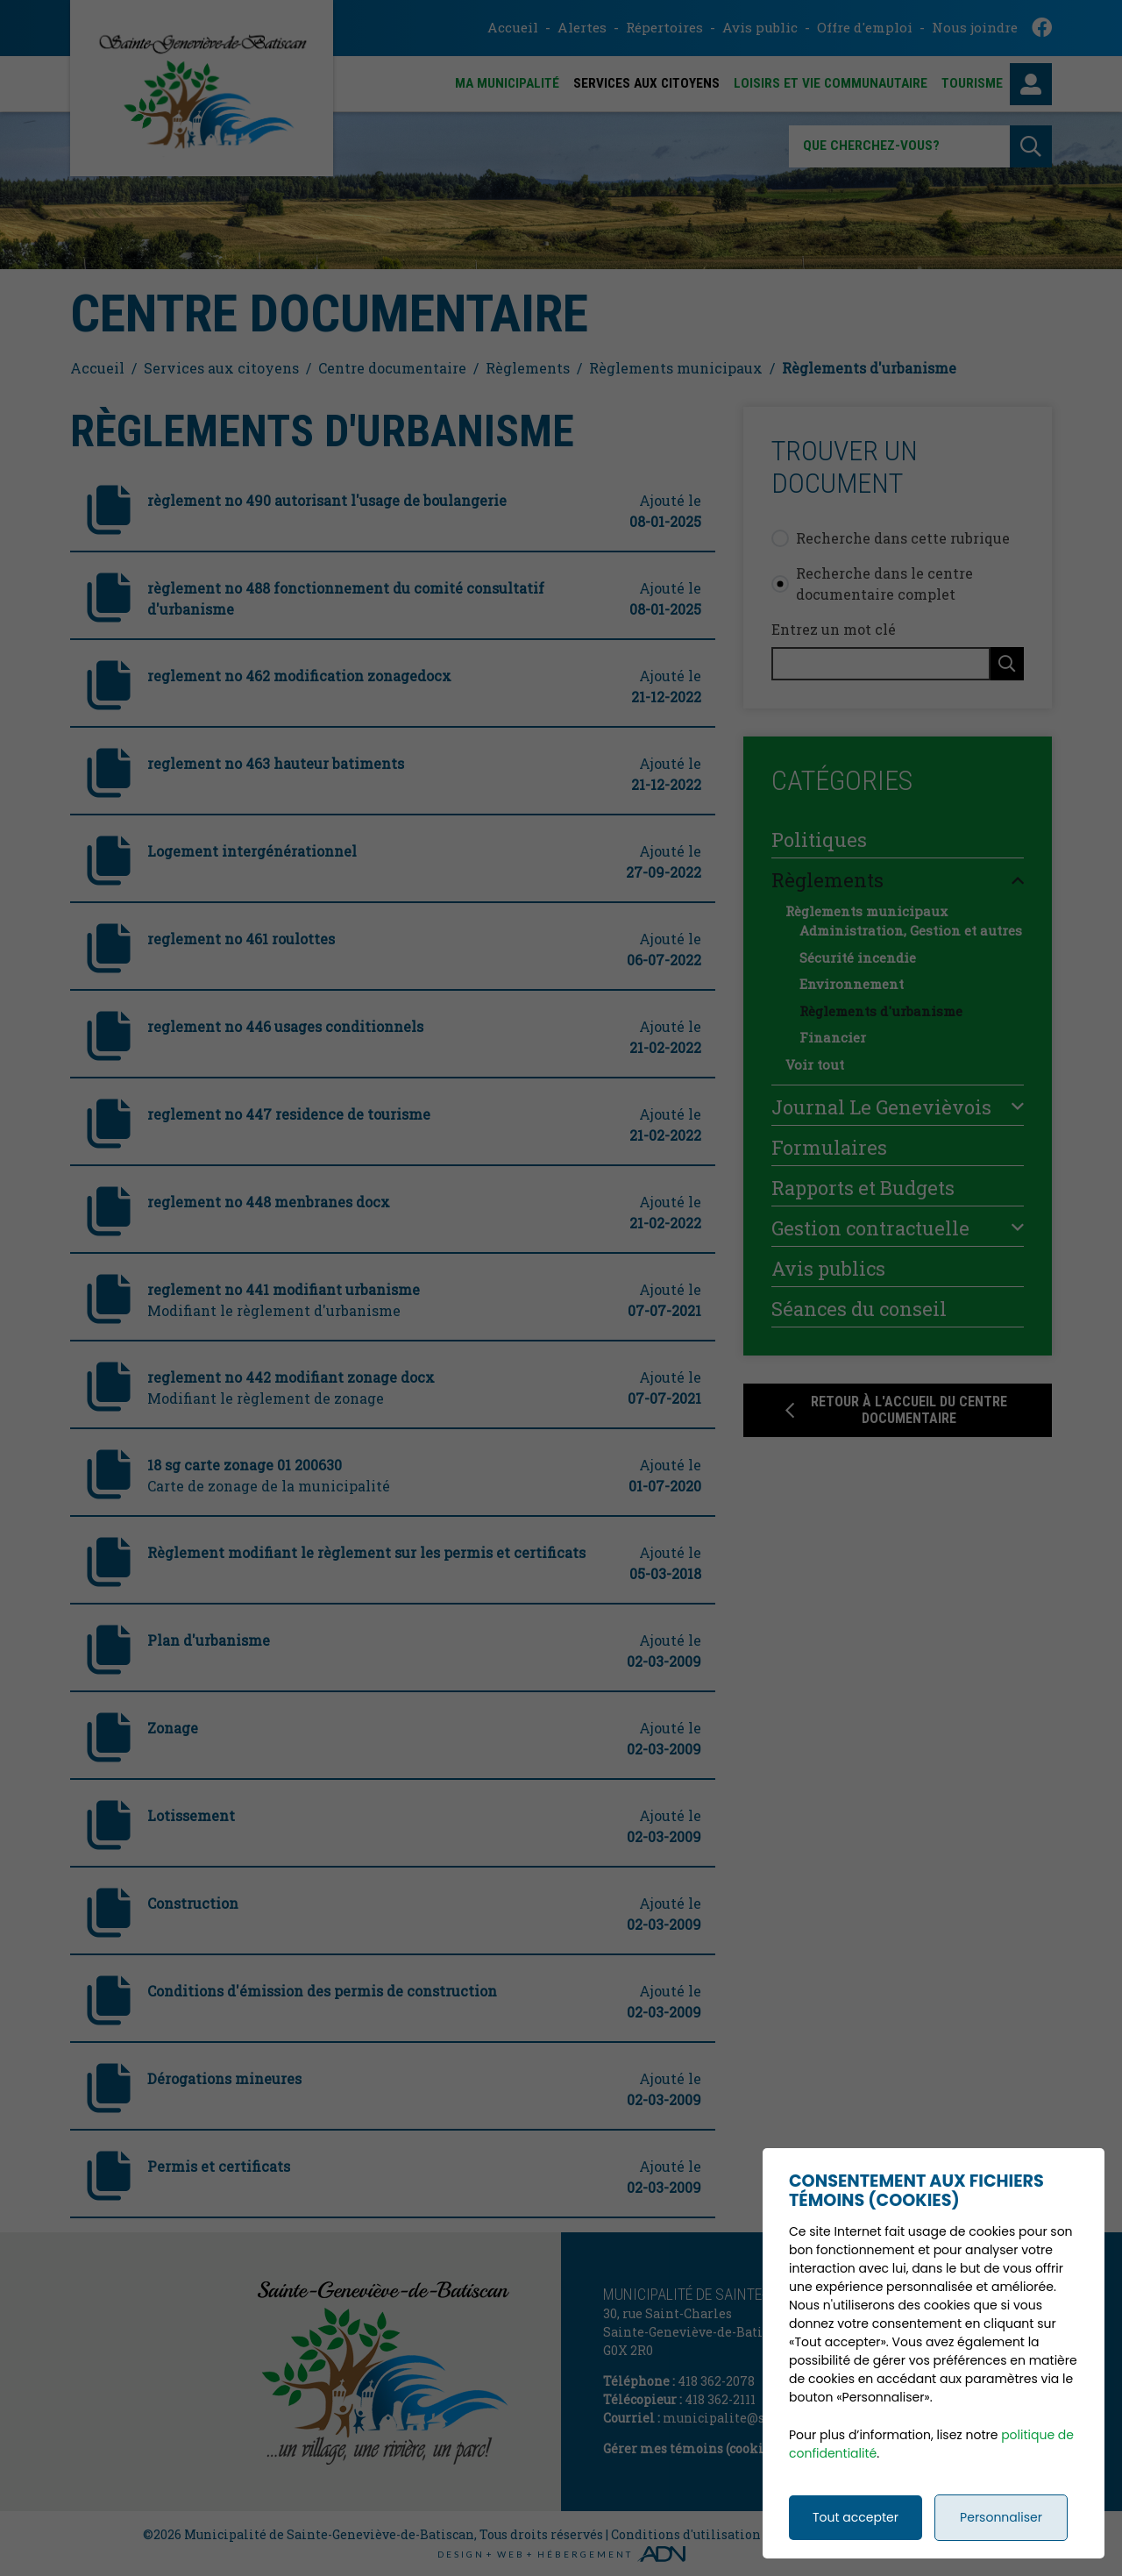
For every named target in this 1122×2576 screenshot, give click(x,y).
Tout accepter (855, 2549)
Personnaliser (1001, 2549)
